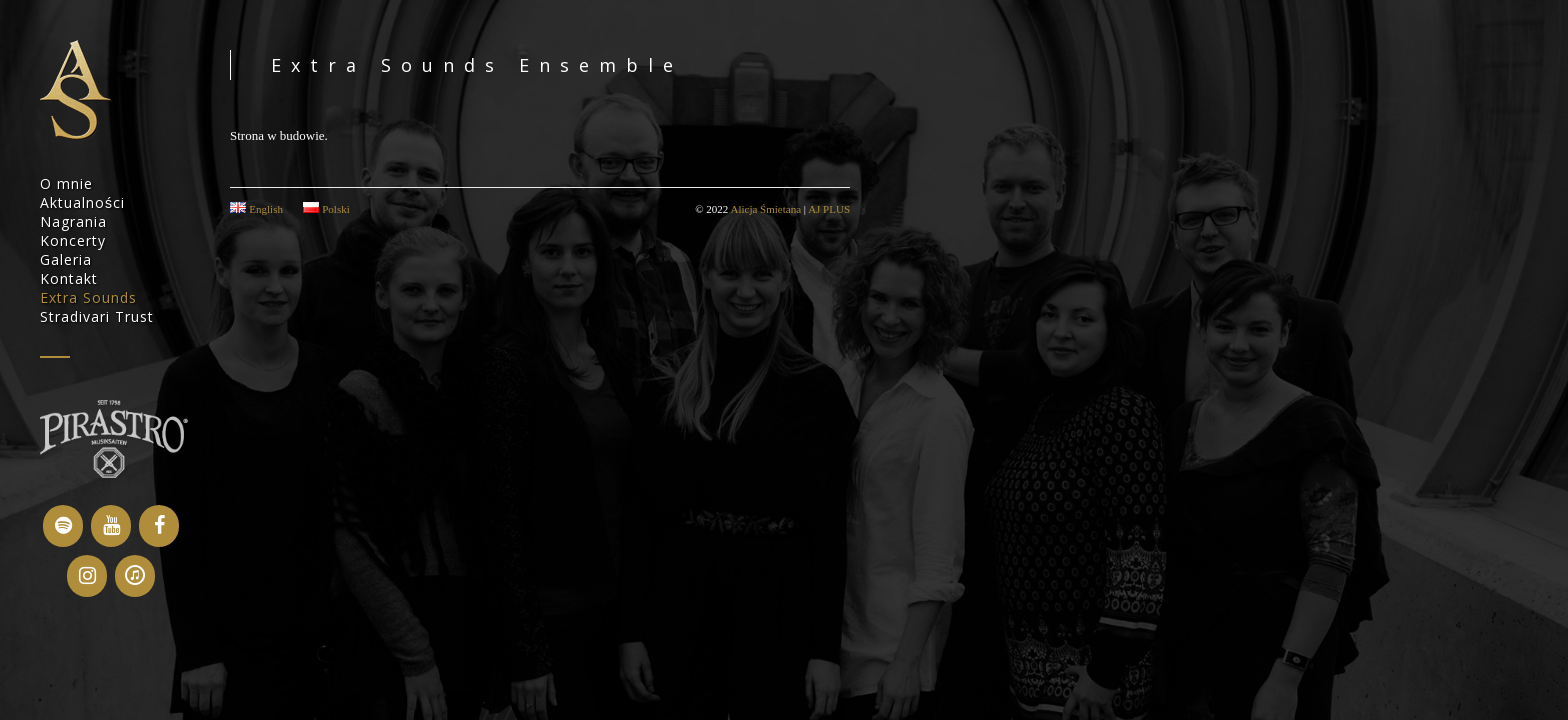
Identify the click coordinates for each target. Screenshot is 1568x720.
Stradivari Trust (97, 316)
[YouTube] (111, 526)
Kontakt (69, 278)
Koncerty (73, 240)
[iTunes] (135, 576)
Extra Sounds (88, 297)
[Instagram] (87, 576)
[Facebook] (159, 526)
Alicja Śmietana (765, 209)
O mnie (66, 183)
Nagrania (73, 221)
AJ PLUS (829, 209)
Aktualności (82, 202)
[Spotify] (63, 526)
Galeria (66, 259)
